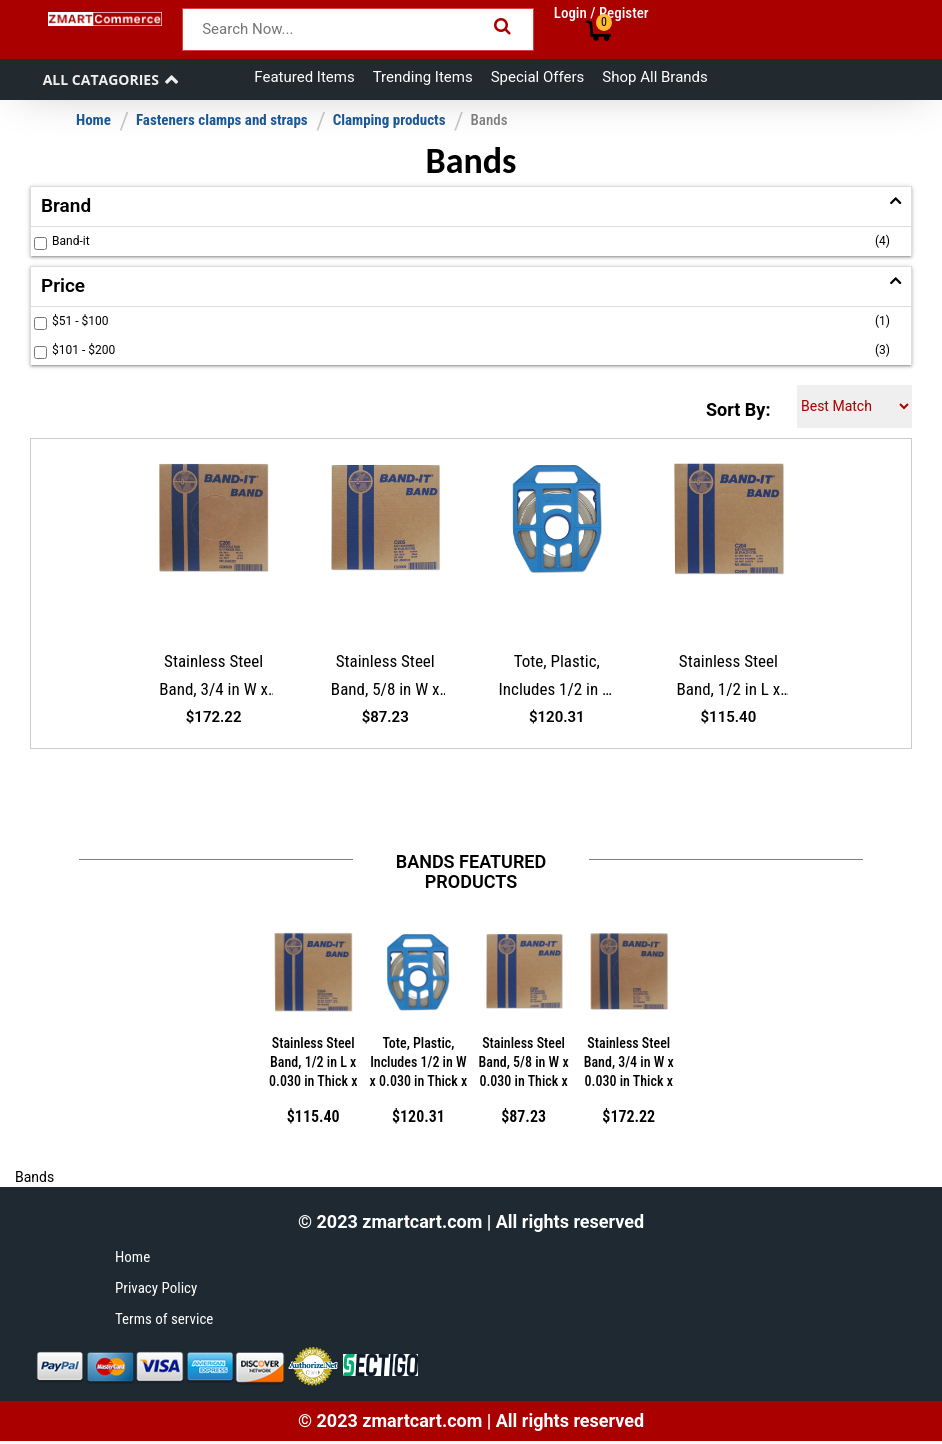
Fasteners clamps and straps (222, 120)
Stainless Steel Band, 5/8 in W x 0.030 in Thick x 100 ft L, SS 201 (385, 679)
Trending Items (423, 77)
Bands (488, 120)
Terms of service (164, 1319)
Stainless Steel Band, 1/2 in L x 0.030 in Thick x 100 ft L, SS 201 (729, 679)
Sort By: (738, 409)
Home (93, 120)
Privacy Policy (156, 1288)
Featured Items (304, 77)
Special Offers (538, 77)
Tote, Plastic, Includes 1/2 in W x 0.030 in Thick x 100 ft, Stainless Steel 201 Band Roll (556, 679)
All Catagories (101, 79)
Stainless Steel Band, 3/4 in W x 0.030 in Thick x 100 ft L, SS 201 (213, 679)
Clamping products (389, 120)
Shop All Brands (654, 77)
